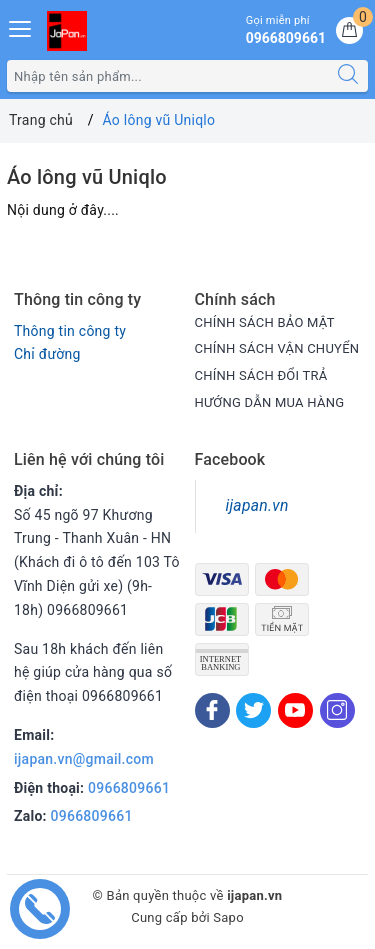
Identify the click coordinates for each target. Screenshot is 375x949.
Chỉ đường (47, 354)
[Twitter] (253, 710)
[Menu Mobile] (21, 26)
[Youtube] (295, 710)
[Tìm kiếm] (348, 76)
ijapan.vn (257, 505)
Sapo (228, 917)
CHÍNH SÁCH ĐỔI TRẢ (261, 375)
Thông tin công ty (70, 331)
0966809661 (129, 788)
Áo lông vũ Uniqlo (87, 177)
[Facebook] (212, 710)
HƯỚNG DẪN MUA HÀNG (270, 402)
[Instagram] (337, 710)
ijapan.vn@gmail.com (84, 759)
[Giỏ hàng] (349, 30)
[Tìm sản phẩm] (168, 76)
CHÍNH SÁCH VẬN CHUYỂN (277, 348)
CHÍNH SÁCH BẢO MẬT (265, 322)
